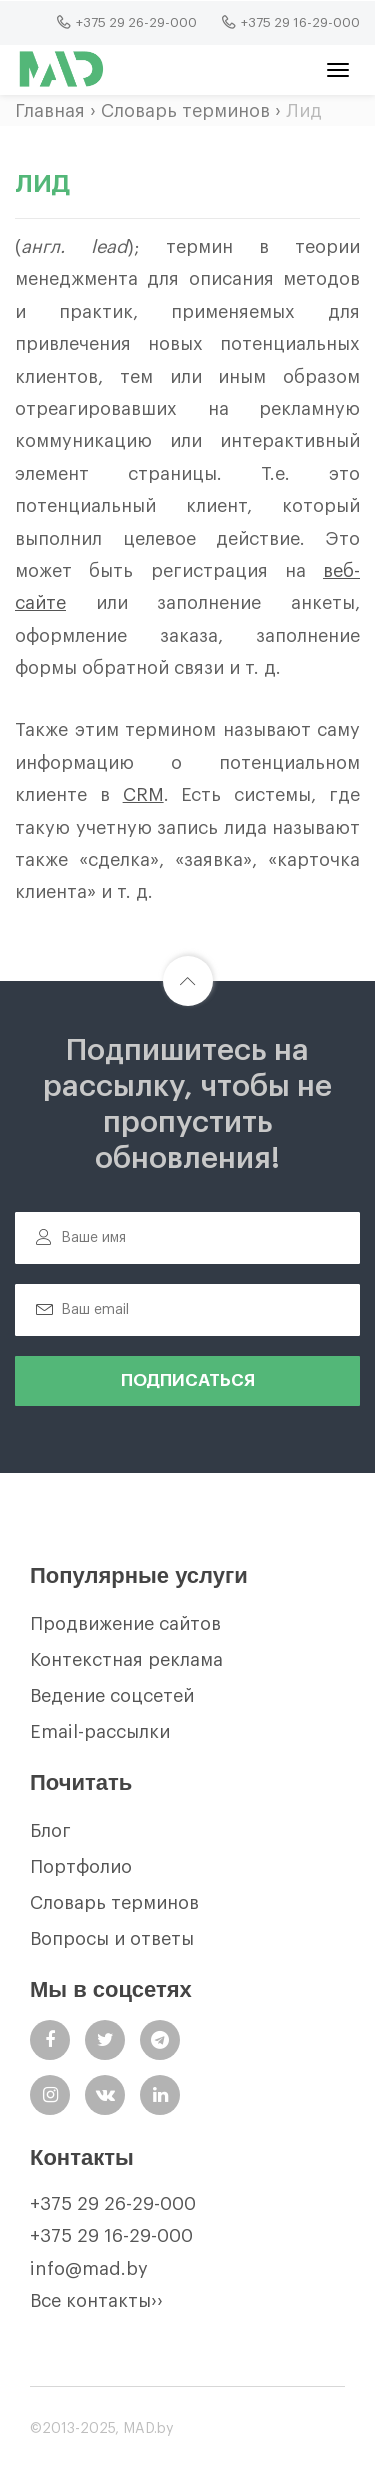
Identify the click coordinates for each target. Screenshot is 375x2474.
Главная (50, 111)
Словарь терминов (185, 111)
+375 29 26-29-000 (113, 2204)
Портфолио (81, 1867)
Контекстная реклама (126, 1660)
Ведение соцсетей (112, 1696)
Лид (304, 111)
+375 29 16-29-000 (111, 2236)
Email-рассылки (100, 1732)
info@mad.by (89, 2269)
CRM (143, 795)
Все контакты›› (96, 2301)
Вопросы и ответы (112, 1939)
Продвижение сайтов (125, 1624)
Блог (50, 1831)
